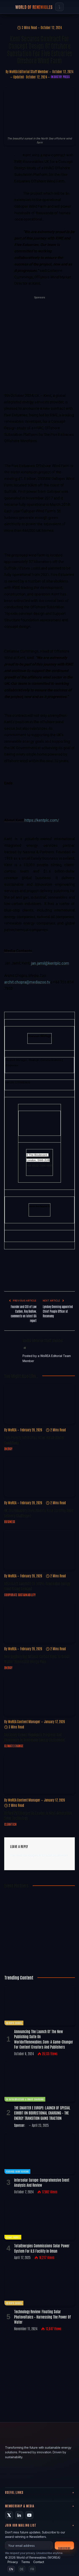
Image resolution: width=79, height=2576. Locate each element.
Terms (25, 2562)
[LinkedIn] (19, 2515)
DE (22, 2569)
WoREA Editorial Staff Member (28, 71)
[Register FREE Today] (39, 335)
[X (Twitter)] (9, 2515)
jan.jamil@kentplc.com (50, 963)
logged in (34, 1855)
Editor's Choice (14, 2022)
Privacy (13, 2562)
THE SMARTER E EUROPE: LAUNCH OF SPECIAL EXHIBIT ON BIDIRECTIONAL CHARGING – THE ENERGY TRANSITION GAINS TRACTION (42, 2112)
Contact (38, 2562)
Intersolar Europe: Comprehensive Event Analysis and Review (41, 2182)
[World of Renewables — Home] (34, 7)
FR (32, 2569)
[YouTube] (29, 2515)
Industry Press (60, 77)
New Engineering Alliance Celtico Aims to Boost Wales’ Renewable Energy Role (37, 1659)
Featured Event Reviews (17, 2171)
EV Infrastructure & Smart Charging (25, 2099)
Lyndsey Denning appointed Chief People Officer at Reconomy (58, 1311)
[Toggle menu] (59, 7)
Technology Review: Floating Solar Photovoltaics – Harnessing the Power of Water (42, 2316)
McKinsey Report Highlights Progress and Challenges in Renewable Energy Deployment (34, 1737)
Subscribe (64, 2548)
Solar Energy (13, 2237)
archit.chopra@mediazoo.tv (27, 982)
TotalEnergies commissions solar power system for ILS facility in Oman (42, 2248)
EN (11, 2569)
